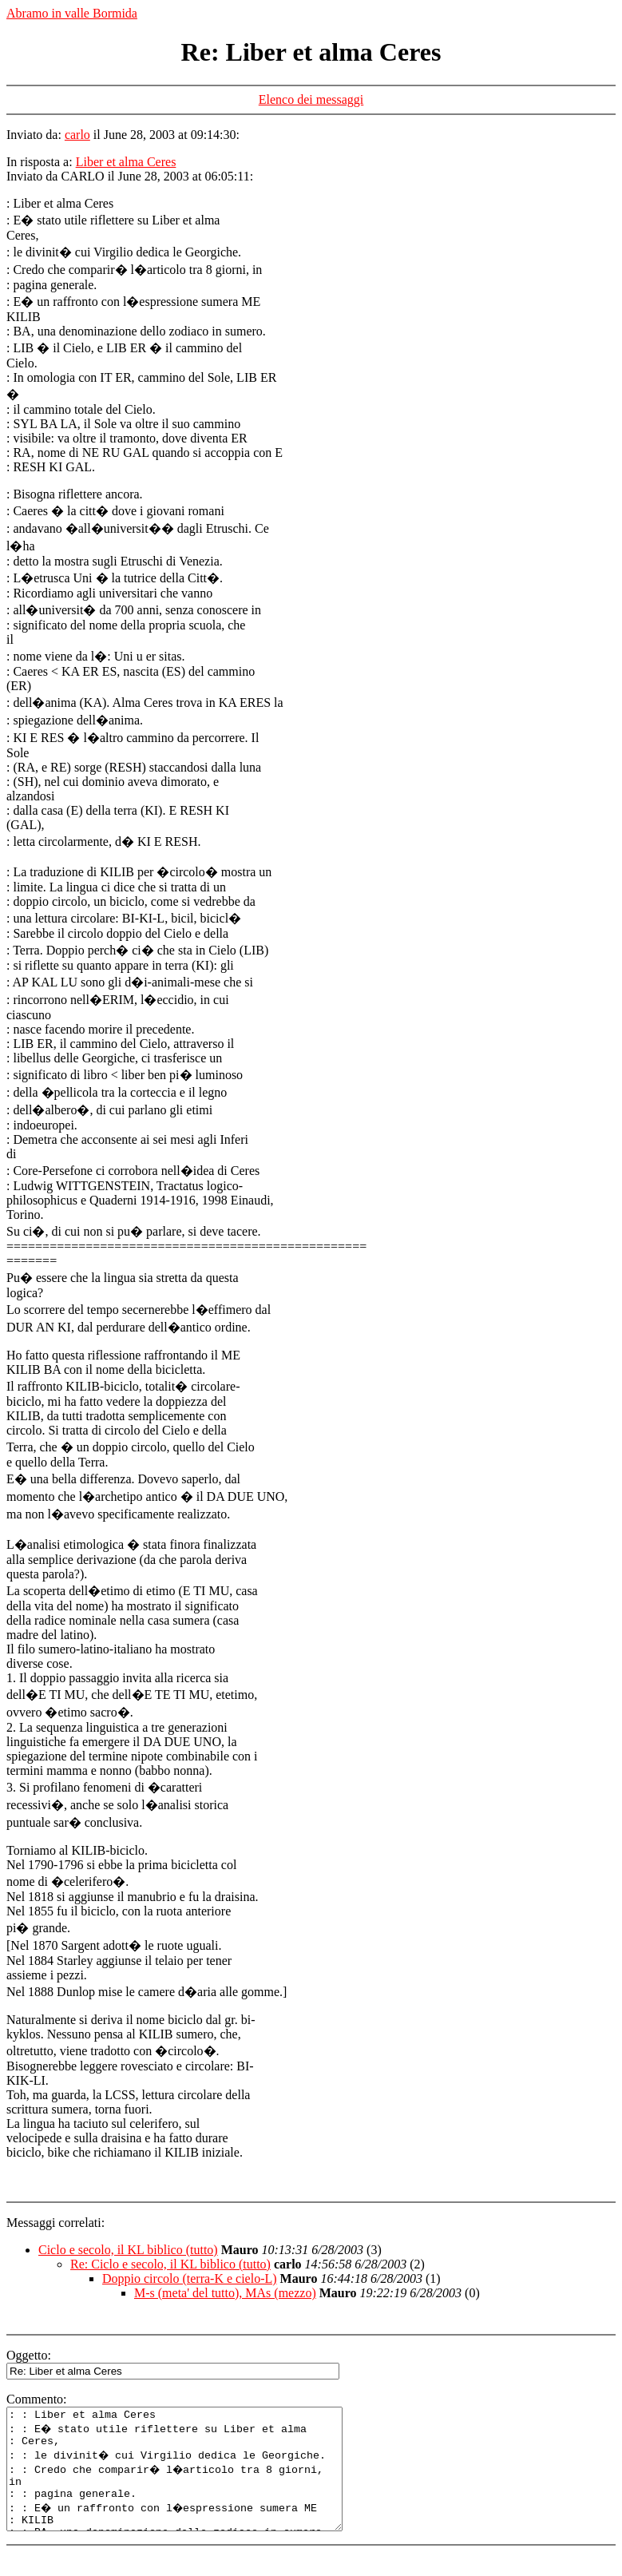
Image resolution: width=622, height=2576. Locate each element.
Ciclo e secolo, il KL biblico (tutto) (128, 2249)
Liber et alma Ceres (126, 162)
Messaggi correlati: (55, 2222)
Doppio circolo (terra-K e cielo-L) (189, 2278)
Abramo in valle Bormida (71, 13)
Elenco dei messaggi (311, 99)
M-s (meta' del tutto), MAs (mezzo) (225, 2293)
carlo (77, 134)
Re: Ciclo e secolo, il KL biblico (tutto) (170, 2264)
